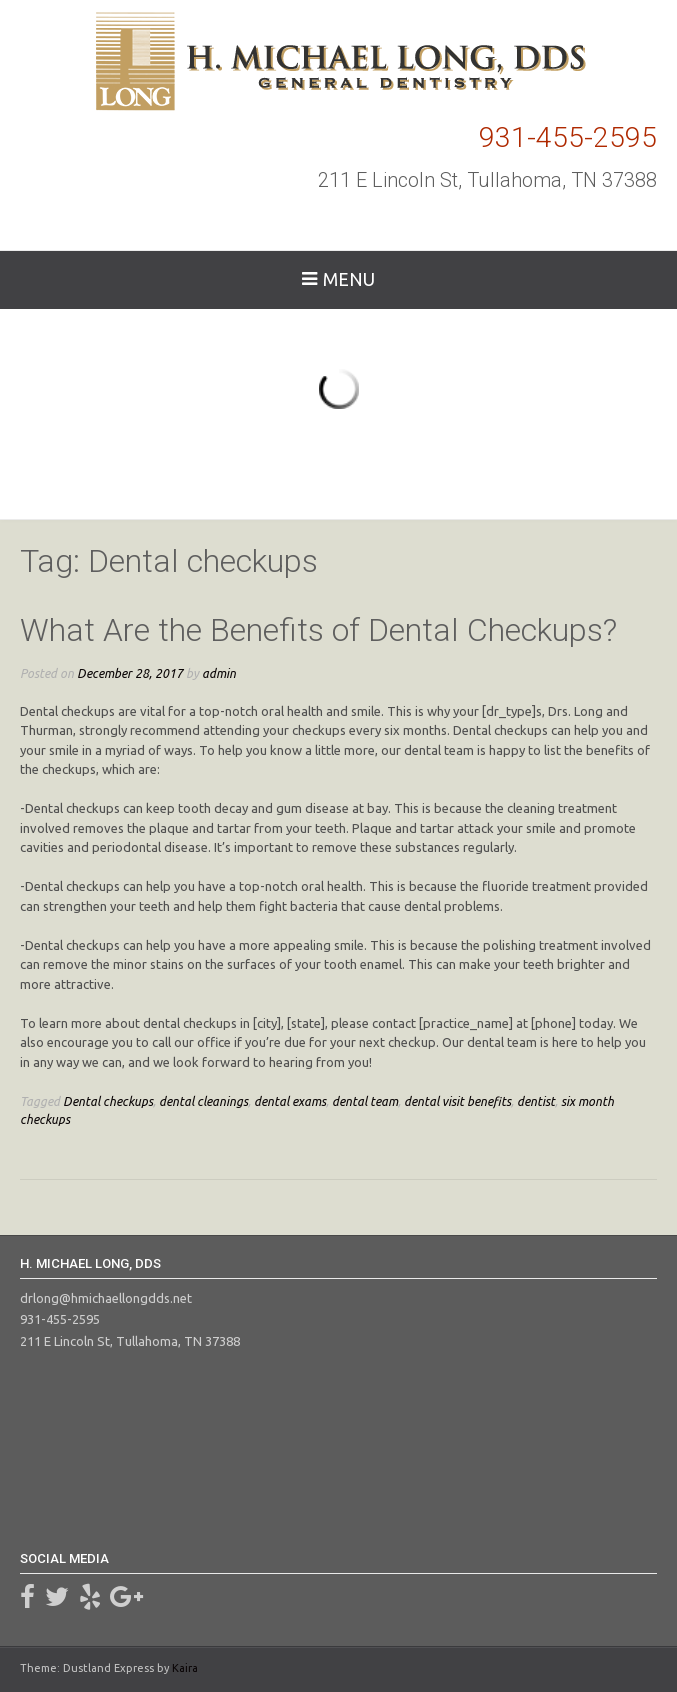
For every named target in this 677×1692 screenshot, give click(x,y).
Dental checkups (108, 1101)
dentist (536, 1101)
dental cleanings (203, 1101)
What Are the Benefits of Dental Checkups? (318, 630)
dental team (365, 1101)
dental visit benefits (457, 1101)
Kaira (185, 1668)
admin (219, 673)
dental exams (290, 1101)
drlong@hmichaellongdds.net (106, 1298)
